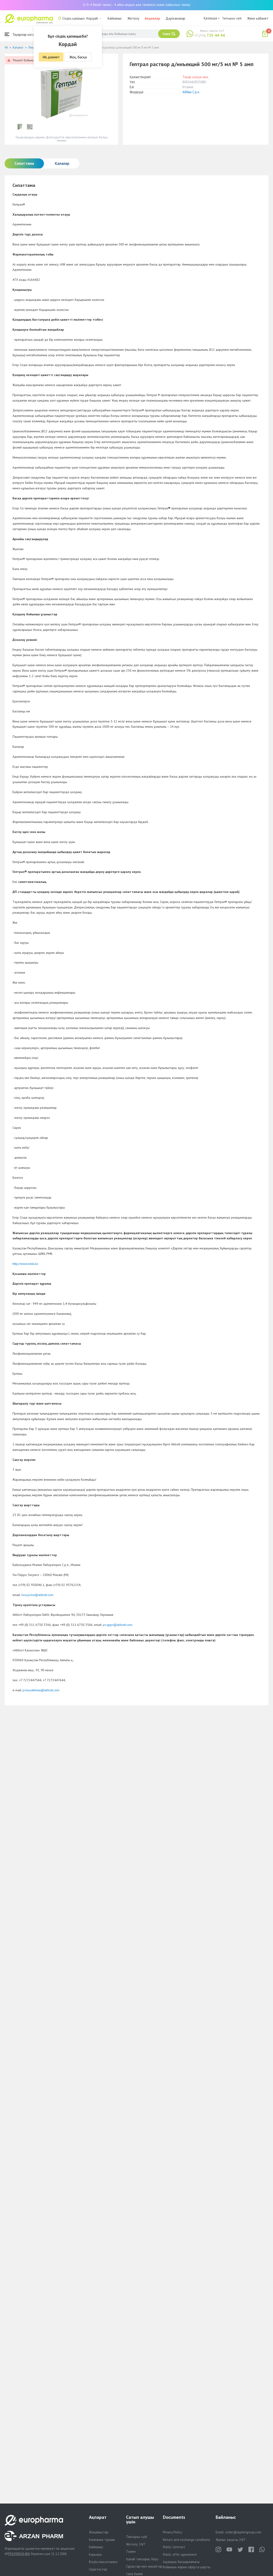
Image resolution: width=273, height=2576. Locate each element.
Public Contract (174, 2547)
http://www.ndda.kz (25, 1264)
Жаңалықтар (98, 2532)
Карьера (95, 2554)
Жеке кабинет (257, 18)
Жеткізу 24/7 (135, 2544)
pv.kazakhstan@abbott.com (41, 1690)
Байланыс (115, 18)
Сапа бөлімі (134, 2574)
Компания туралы (102, 2539)
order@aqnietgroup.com (243, 2532)
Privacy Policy (172, 2532)
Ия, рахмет (51, 57)
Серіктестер (98, 2569)
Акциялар (152, 18)
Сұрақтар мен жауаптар (144, 2566)
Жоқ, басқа (78, 57)
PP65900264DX (19, 2554)
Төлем (131, 2551)
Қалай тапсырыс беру (142, 2559)
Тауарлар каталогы (23, 34)
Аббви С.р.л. (191, 92)
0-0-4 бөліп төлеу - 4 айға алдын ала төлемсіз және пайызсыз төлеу (136, 4)
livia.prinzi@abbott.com (37, 1595)
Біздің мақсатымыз (103, 2562)
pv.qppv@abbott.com (117, 1625)
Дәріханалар (175, 18)
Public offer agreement (180, 2554)
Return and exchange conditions (186, 2539)
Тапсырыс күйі (232, 18)
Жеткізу (133, 18)
